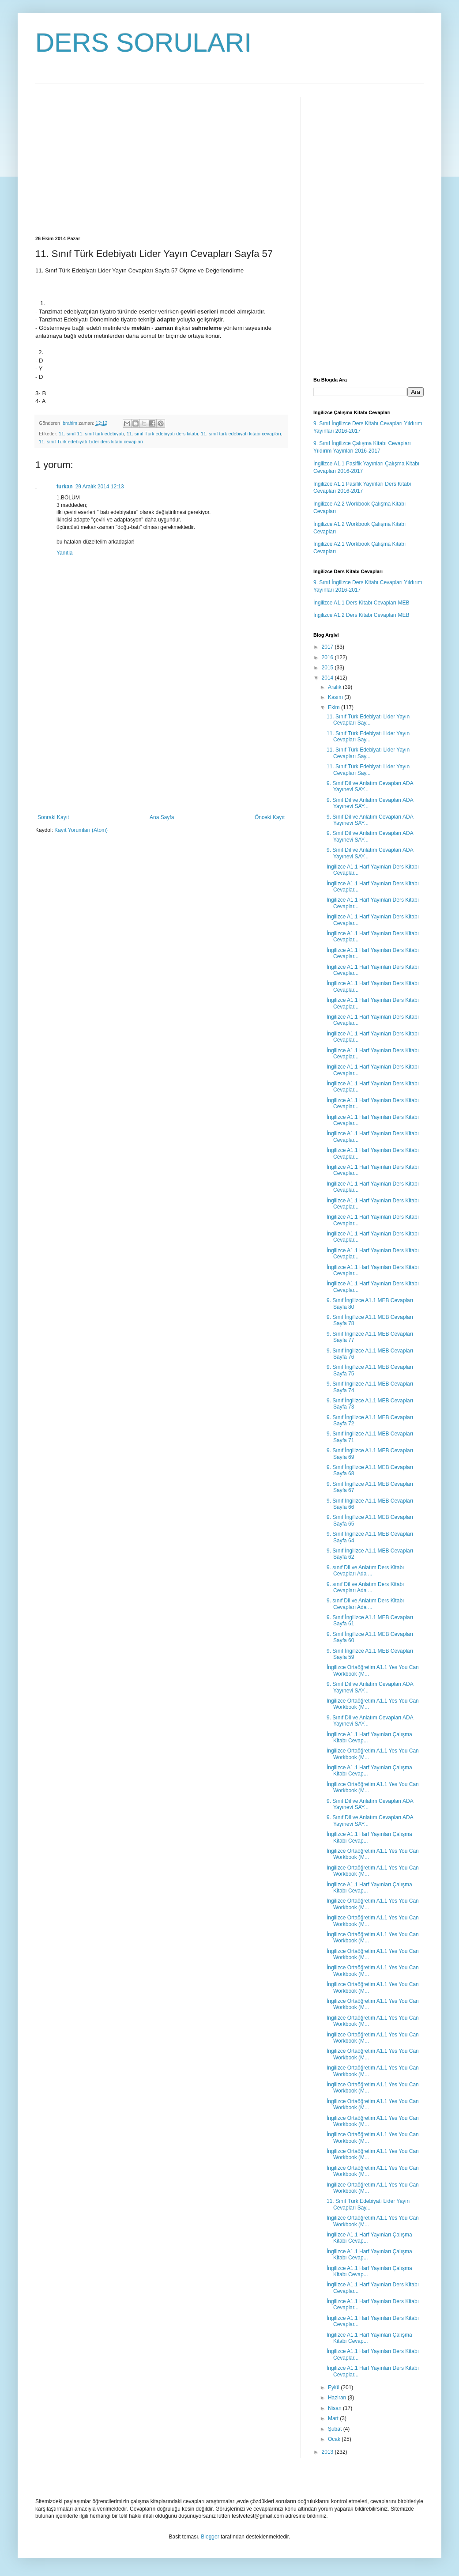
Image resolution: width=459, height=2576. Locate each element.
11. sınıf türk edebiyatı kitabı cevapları (241, 433)
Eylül (334, 2387)
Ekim (334, 707)
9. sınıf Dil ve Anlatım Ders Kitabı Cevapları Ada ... (365, 1570)
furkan (64, 486)
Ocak (335, 2439)
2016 (328, 657)
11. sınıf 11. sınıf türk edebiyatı (91, 433)
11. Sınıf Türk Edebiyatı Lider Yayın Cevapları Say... (368, 720)
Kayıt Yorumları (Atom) (81, 830)
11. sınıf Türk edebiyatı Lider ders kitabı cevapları (91, 441)
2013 (328, 2452)
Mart (334, 2418)
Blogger (210, 2537)
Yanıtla (64, 553)
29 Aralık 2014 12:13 (99, 486)
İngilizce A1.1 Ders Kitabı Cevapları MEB (361, 603)
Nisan (335, 2408)
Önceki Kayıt (270, 817)
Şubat (335, 2429)
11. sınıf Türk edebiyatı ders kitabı (162, 433)
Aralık (335, 687)
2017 (328, 647)
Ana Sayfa (162, 817)
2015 (328, 668)
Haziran (338, 2398)
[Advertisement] (109, 158)
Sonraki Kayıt (53, 817)
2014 (328, 678)
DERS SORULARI (143, 42)
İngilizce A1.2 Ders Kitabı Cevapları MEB (361, 615)
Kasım (336, 697)
